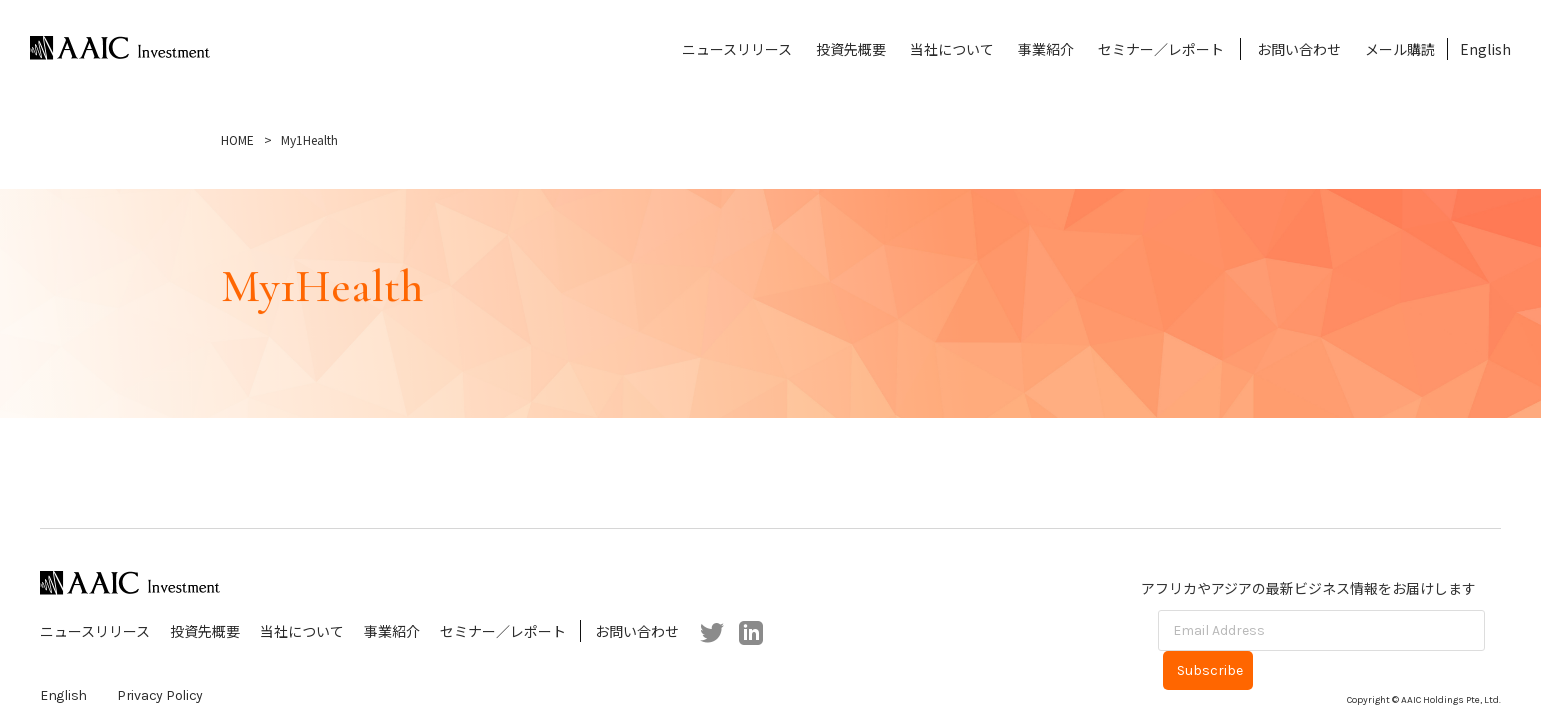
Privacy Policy (160, 695)
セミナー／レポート (1161, 49)
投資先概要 (851, 49)
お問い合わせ (1299, 49)
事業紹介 (1046, 49)
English (1485, 49)
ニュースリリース (737, 49)
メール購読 (1400, 49)
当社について (952, 49)
